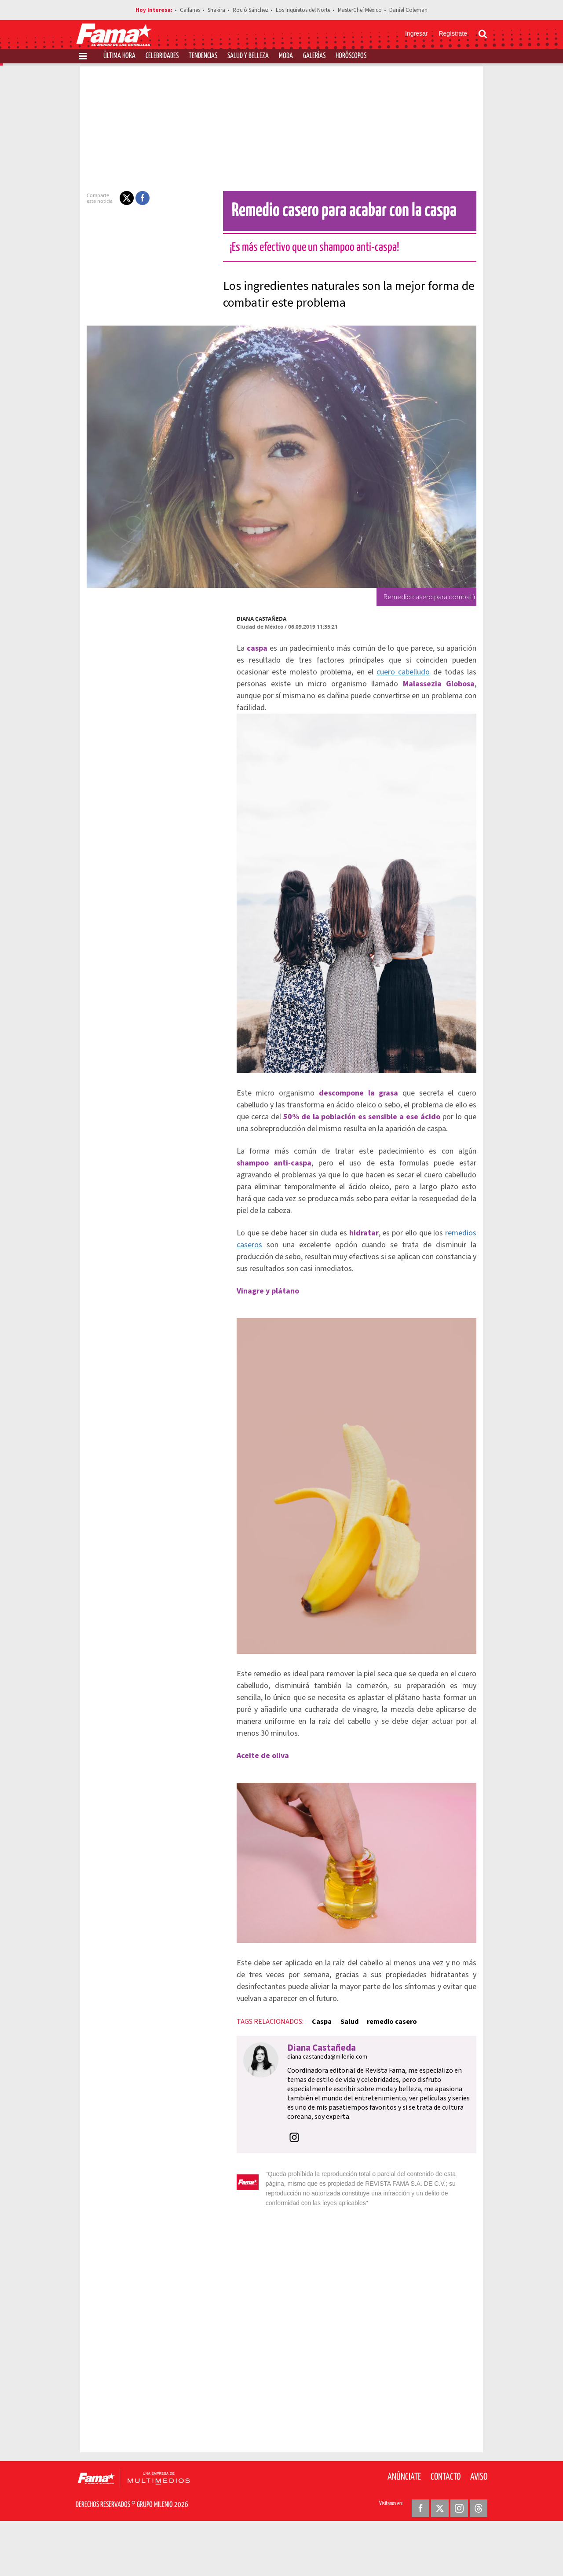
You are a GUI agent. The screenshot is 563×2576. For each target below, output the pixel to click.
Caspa (306, 2087)
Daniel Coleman (408, 10)
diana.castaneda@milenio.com (311, 2122)
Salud (334, 2087)
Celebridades (162, 56)
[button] (111, 198)
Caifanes (190, 10)
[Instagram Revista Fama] (459, 2554)
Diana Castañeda (246, 619)
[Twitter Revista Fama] (440, 2554)
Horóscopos (351, 56)
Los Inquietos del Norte (303, 10)
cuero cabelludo (332, 672)
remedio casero (376, 2087)
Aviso (478, 2523)
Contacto (446, 2523)
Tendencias (203, 56)
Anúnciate (404, 2523)
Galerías (314, 56)
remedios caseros (462, 1256)
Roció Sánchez (250, 10)
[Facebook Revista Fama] (420, 2554)
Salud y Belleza (248, 56)
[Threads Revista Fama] (478, 2554)
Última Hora (119, 56)
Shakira (216, 10)
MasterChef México (360, 10)
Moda (286, 56)
